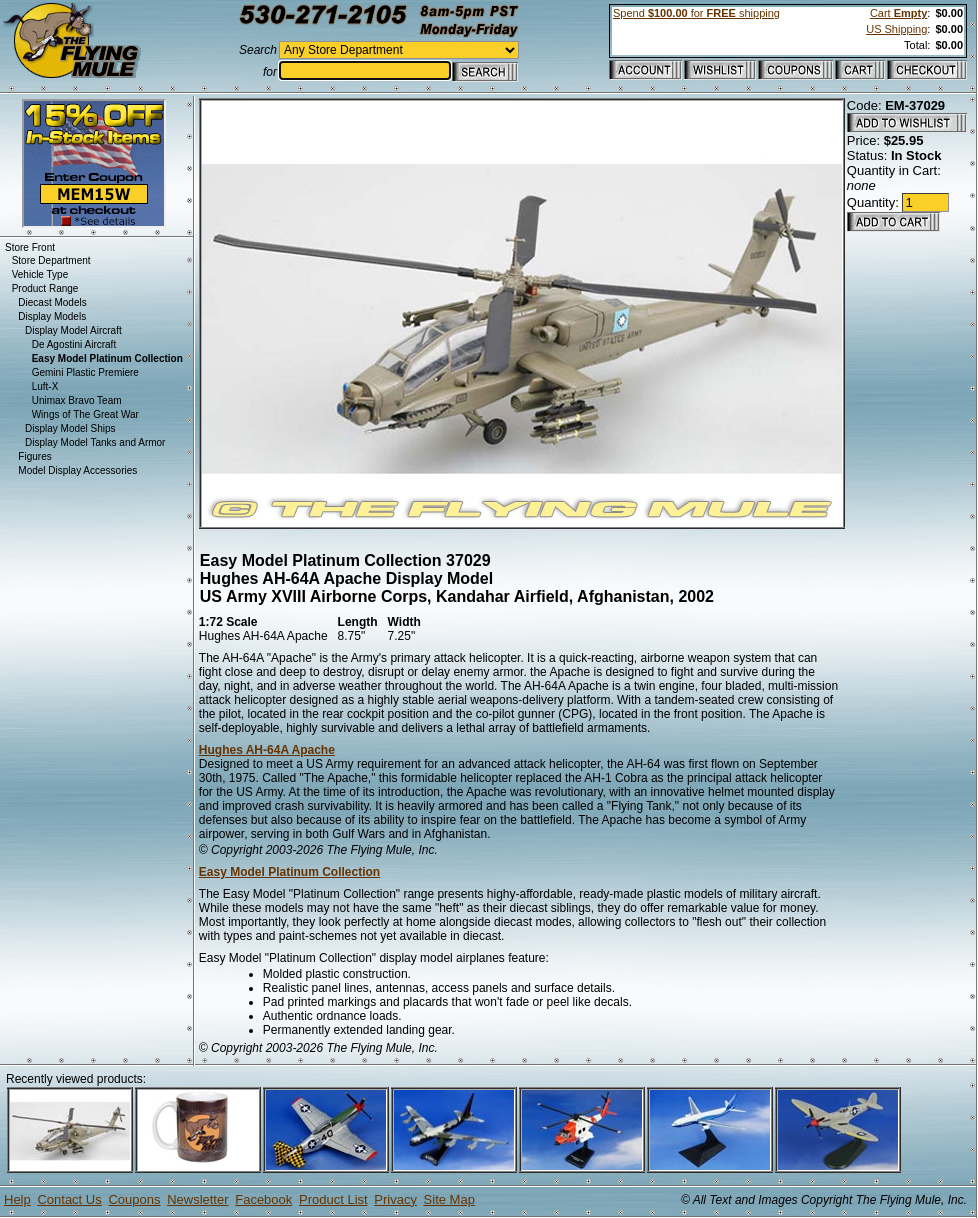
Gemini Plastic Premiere (85, 372)
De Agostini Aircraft (74, 344)
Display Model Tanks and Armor (95, 442)
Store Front (30, 247)
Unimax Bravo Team (77, 400)
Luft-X (45, 386)
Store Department (51, 260)
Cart (898, 13)
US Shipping (896, 29)
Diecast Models (52, 302)
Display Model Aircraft (73, 330)
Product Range (45, 288)
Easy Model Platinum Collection (289, 872)
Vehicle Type (40, 274)
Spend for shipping (696, 13)
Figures (34, 456)
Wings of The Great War (85, 414)
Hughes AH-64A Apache (267, 750)
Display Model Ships (70, 428)
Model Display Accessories (77, 470)
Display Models (52, 316)
